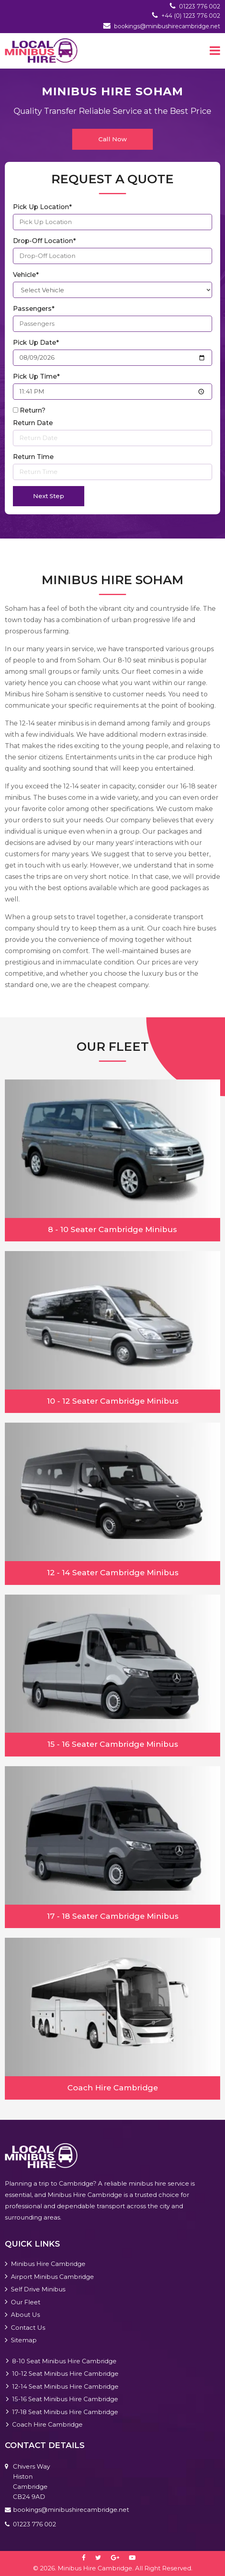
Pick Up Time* (36, 376)
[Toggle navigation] (215, 50)
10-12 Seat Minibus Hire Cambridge (65, 2373)
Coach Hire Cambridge (47, 2424)
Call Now (112, 139)
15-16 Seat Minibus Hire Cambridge (65, 2399)
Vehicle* (26, 275)
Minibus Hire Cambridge (48, 2264)
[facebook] (88, 2557)
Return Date (33, 423)
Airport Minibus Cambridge (52, 2276)
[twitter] (102, 2557)
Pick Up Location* (42, 207)
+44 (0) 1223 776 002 (190, 15)
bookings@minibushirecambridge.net (167, 26)
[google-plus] (119, 2557)
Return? (33, 410)
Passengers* (33, 308)
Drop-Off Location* (44, 241)
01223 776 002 (199, 6)
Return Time (33, 457)
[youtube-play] (136, 2557)
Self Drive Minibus (38, 2289)
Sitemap (24, 2340)
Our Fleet (25, 2302)
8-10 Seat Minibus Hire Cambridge (64, 2361)
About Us (25, 2314)
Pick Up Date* (36, 342)
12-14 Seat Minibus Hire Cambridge (65, 2386)
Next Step (48, 496)
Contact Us (28, 2327)
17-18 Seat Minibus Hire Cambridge (65, 2412)
